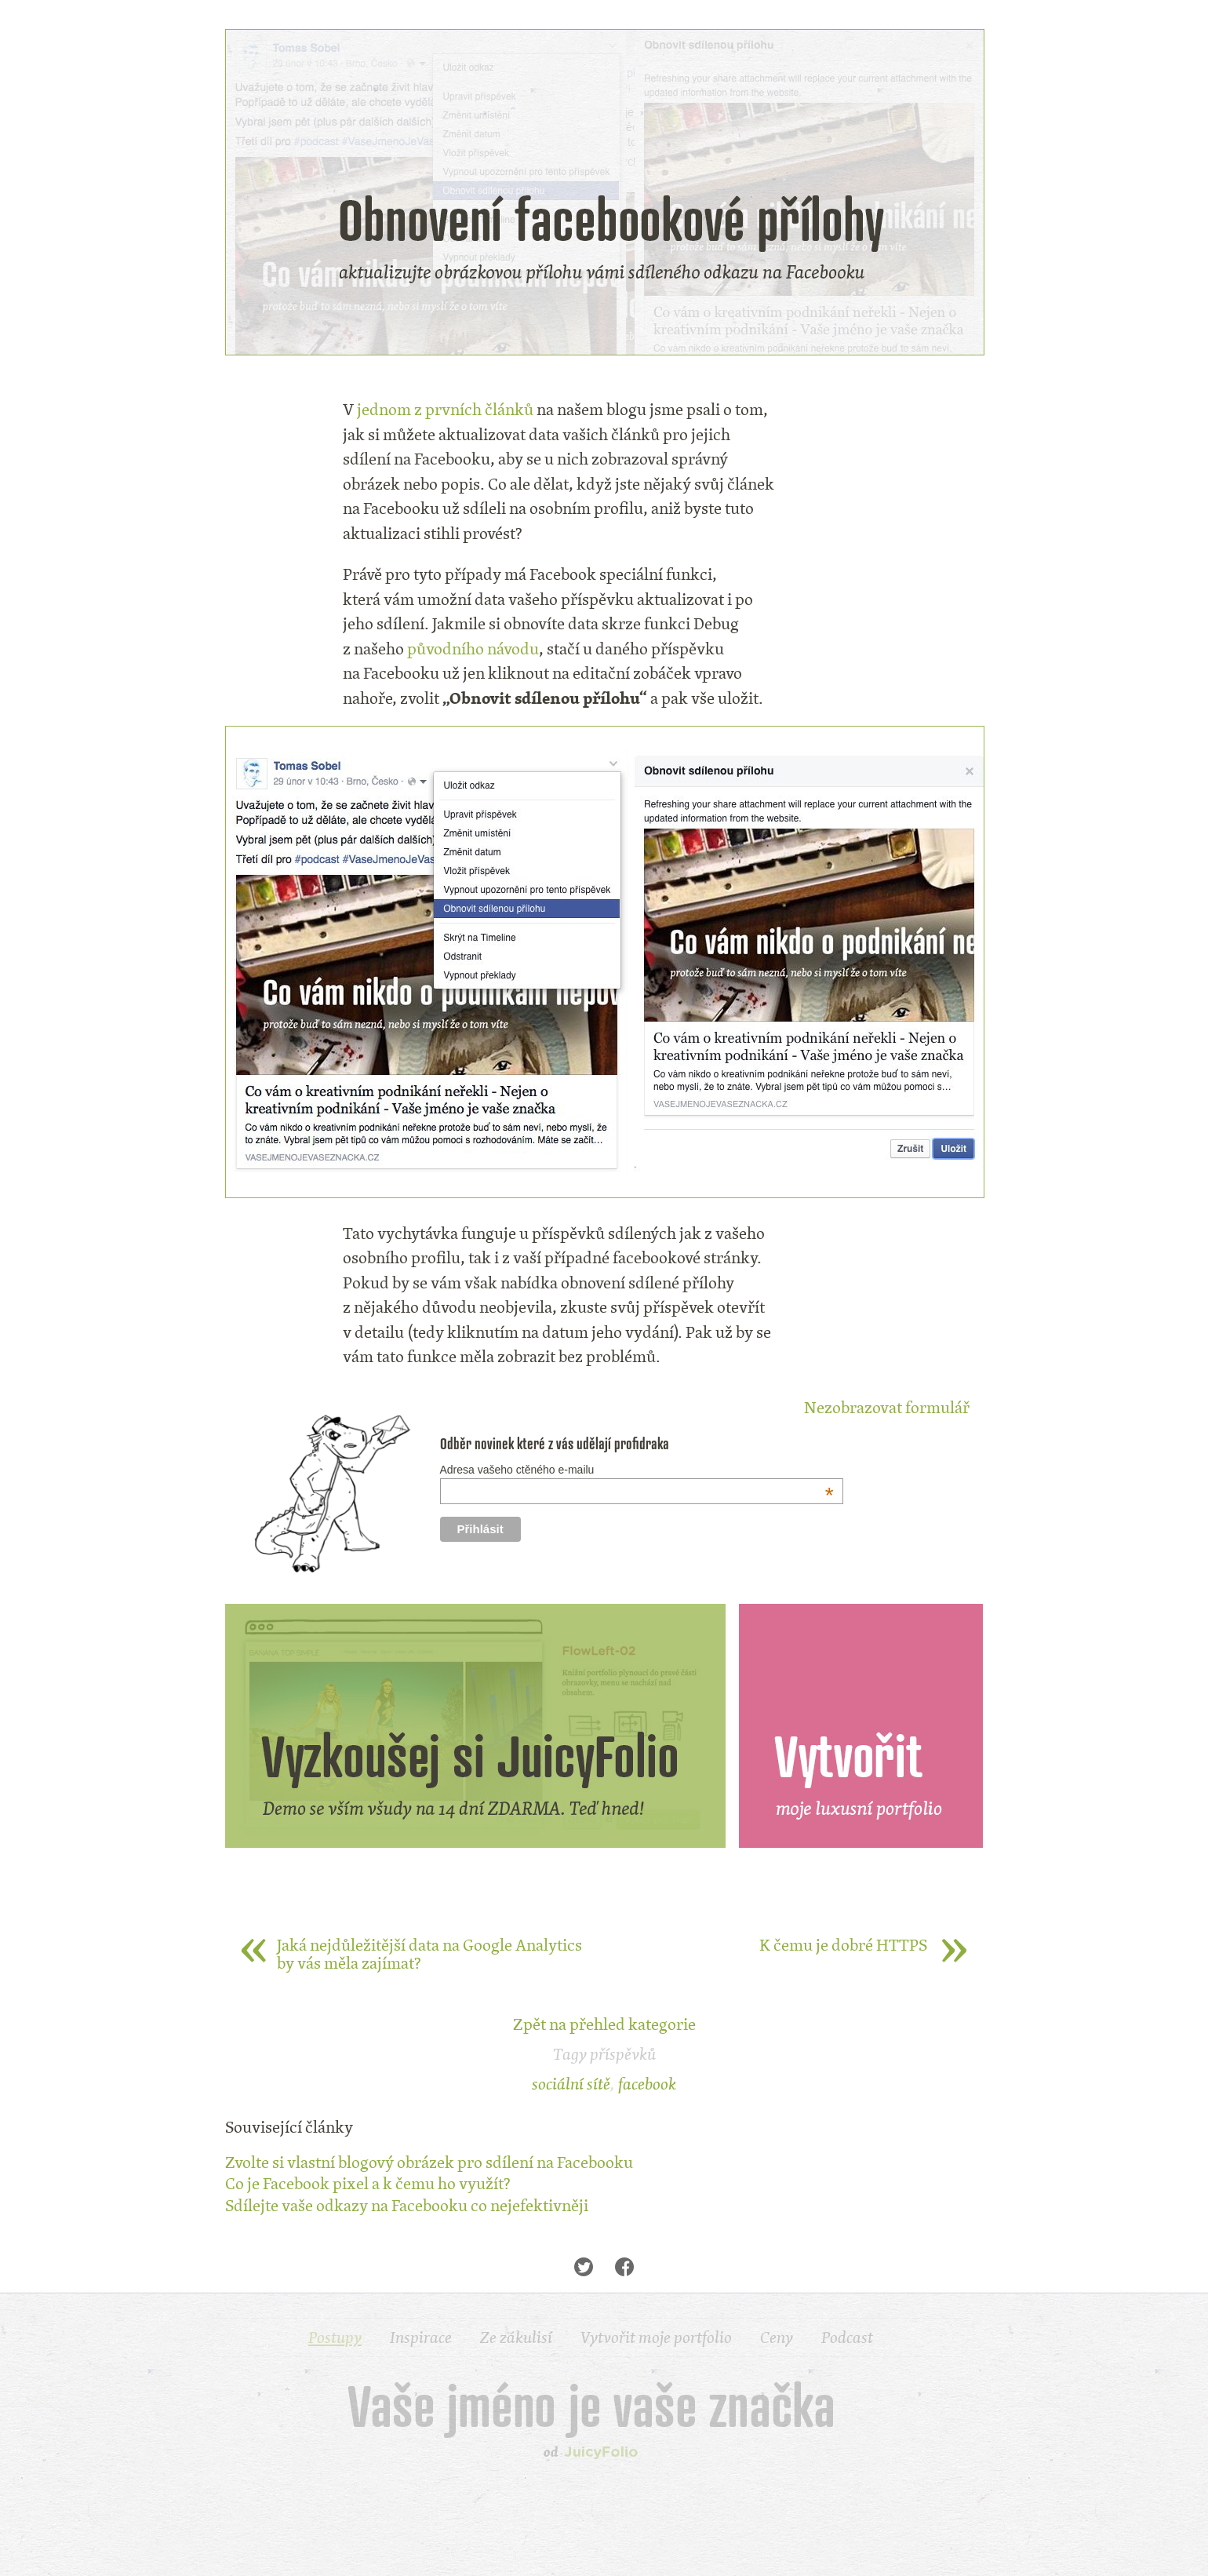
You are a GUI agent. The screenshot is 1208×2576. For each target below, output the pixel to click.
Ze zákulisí (516, 2337)
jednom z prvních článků (445, 409)
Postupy (335, 2337)
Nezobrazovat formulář (887, 1407)
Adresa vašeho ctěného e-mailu (637, 1469)
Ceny (776, 2337)
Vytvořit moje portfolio (656, 2337)
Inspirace (421, 2337)
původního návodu (473, 648)
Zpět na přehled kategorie (604, 2024)
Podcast (847, 2337)
